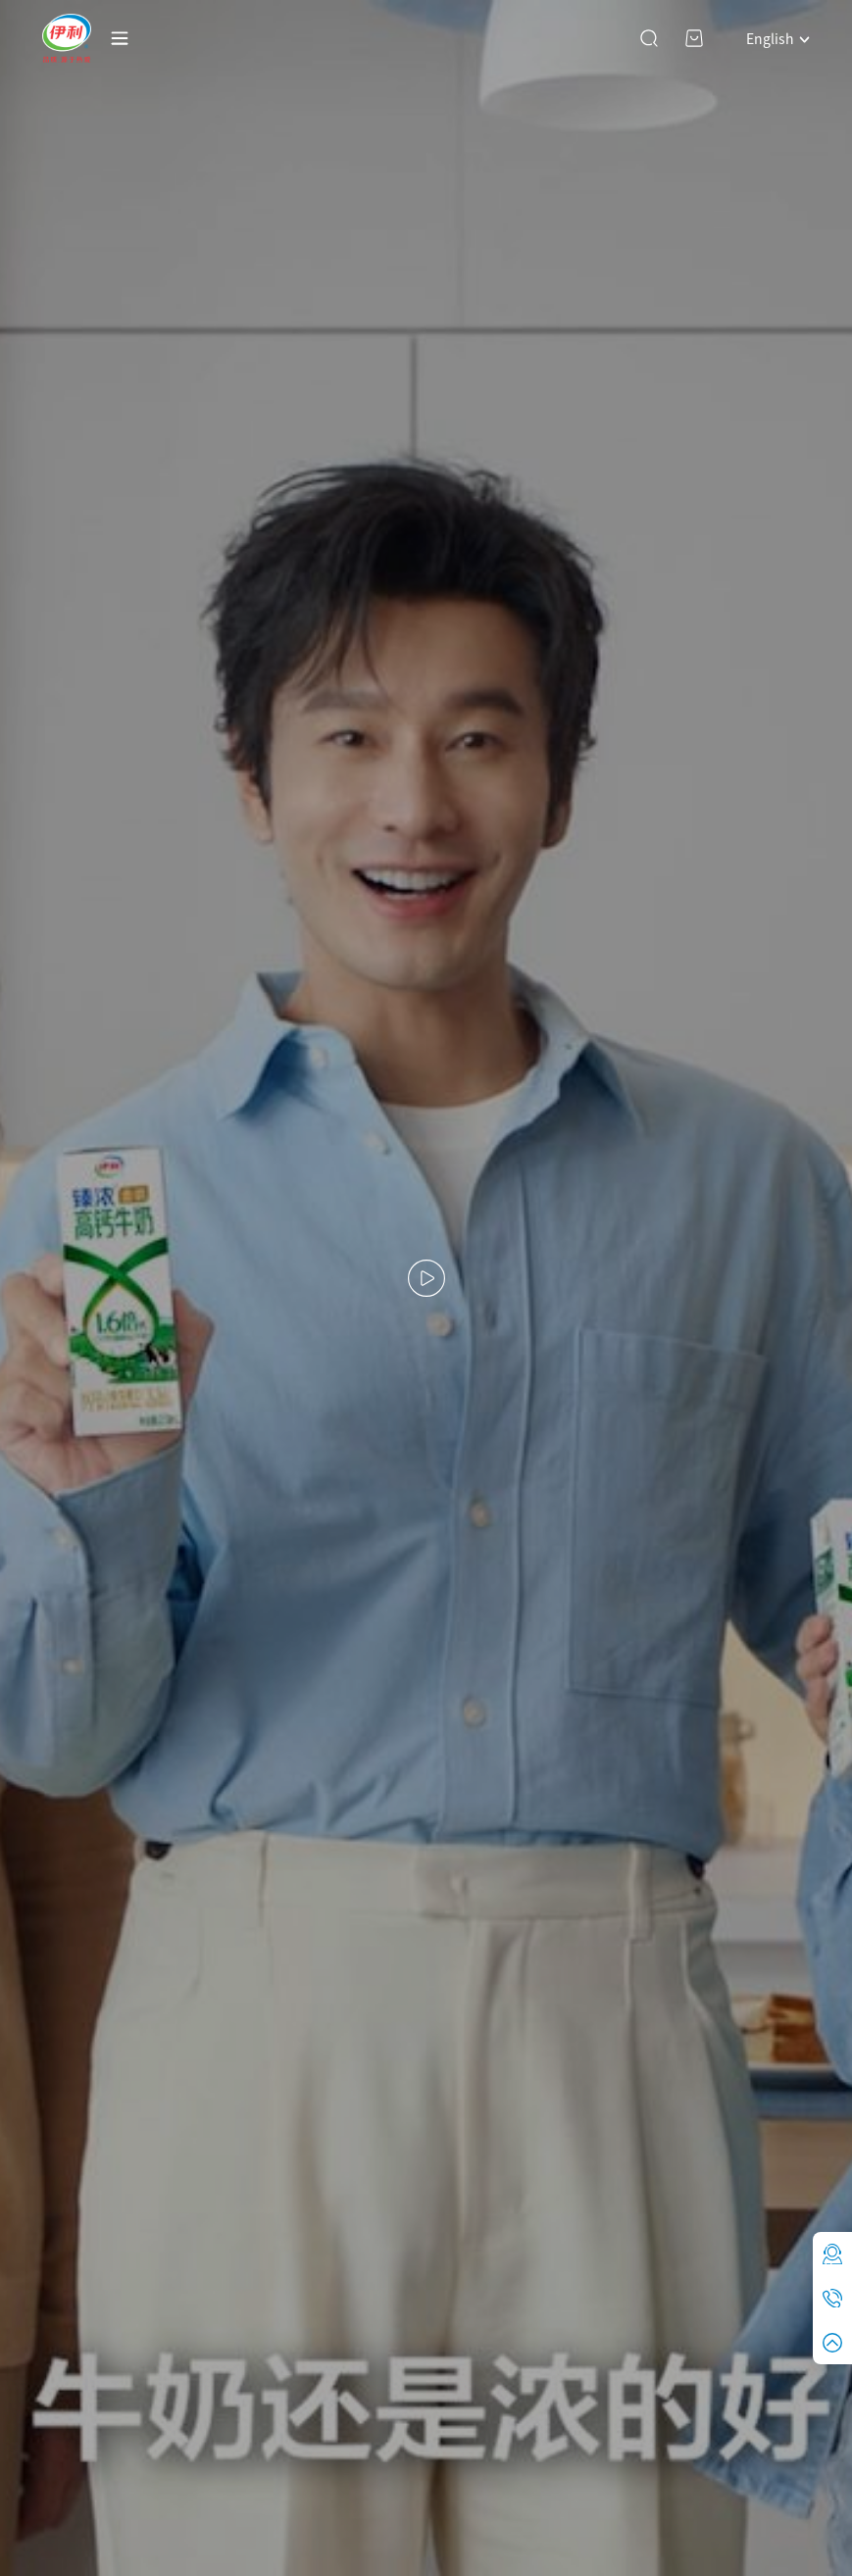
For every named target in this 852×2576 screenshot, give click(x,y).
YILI (66, 38)
